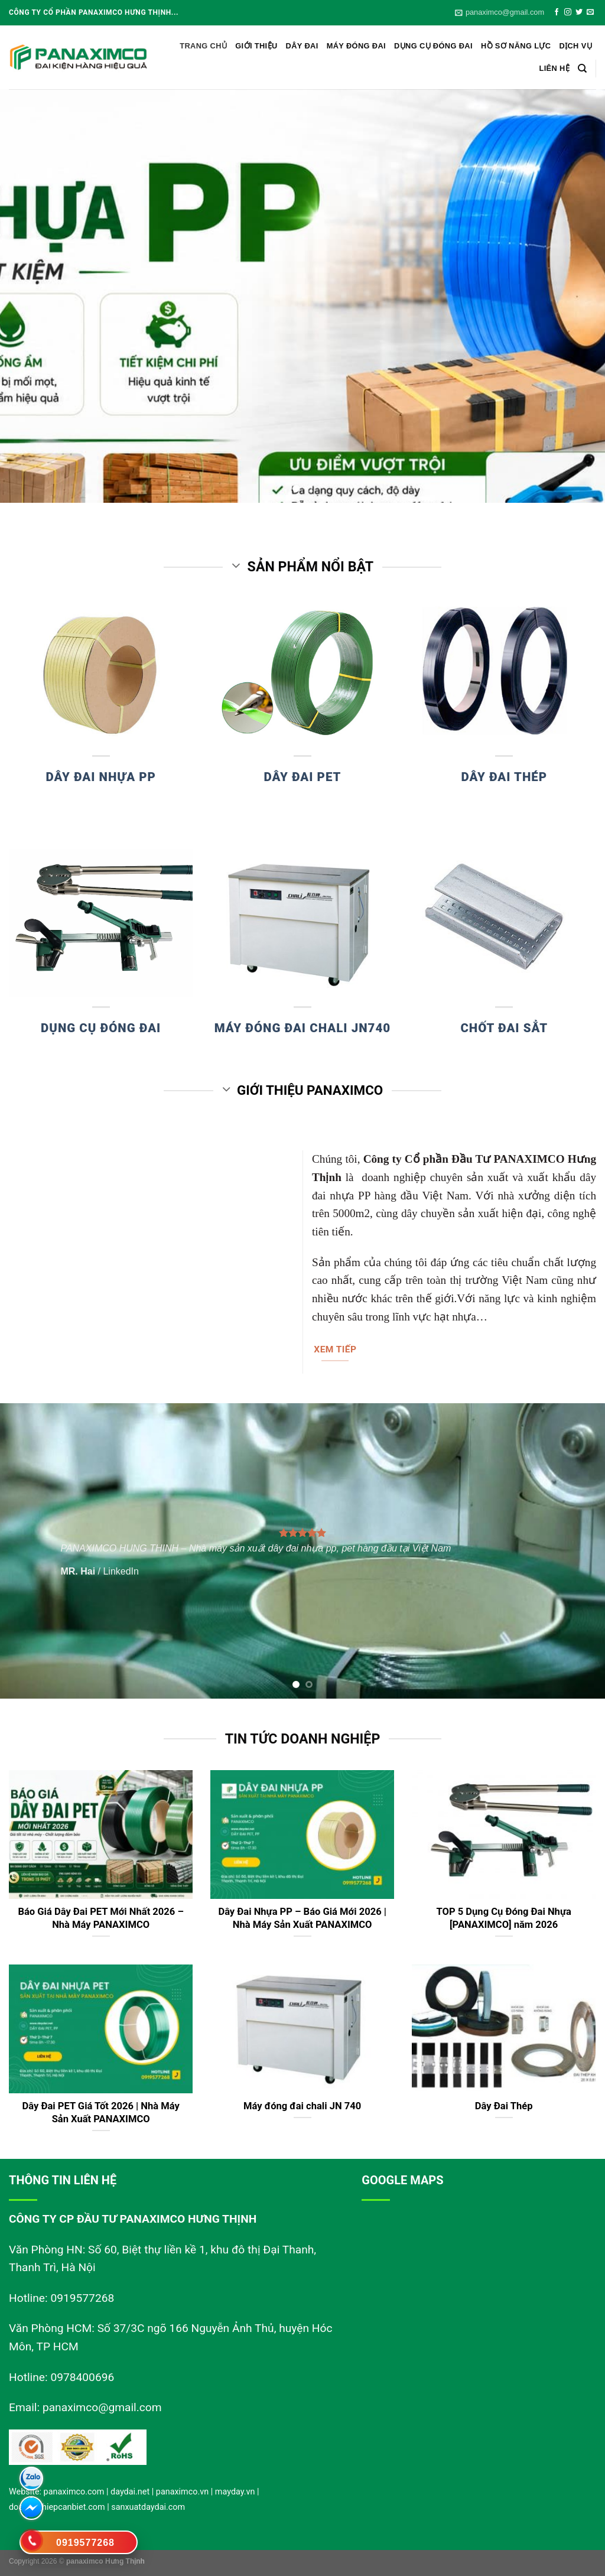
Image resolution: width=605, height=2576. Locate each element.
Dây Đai (302, 45)
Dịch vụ (575, 45)
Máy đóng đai (356, 45)
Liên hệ (554, 68)
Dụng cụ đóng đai (433, 45)
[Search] (582, 68)
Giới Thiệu (256, 45)
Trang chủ (203, 45)
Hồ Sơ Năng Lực (516, 45)
